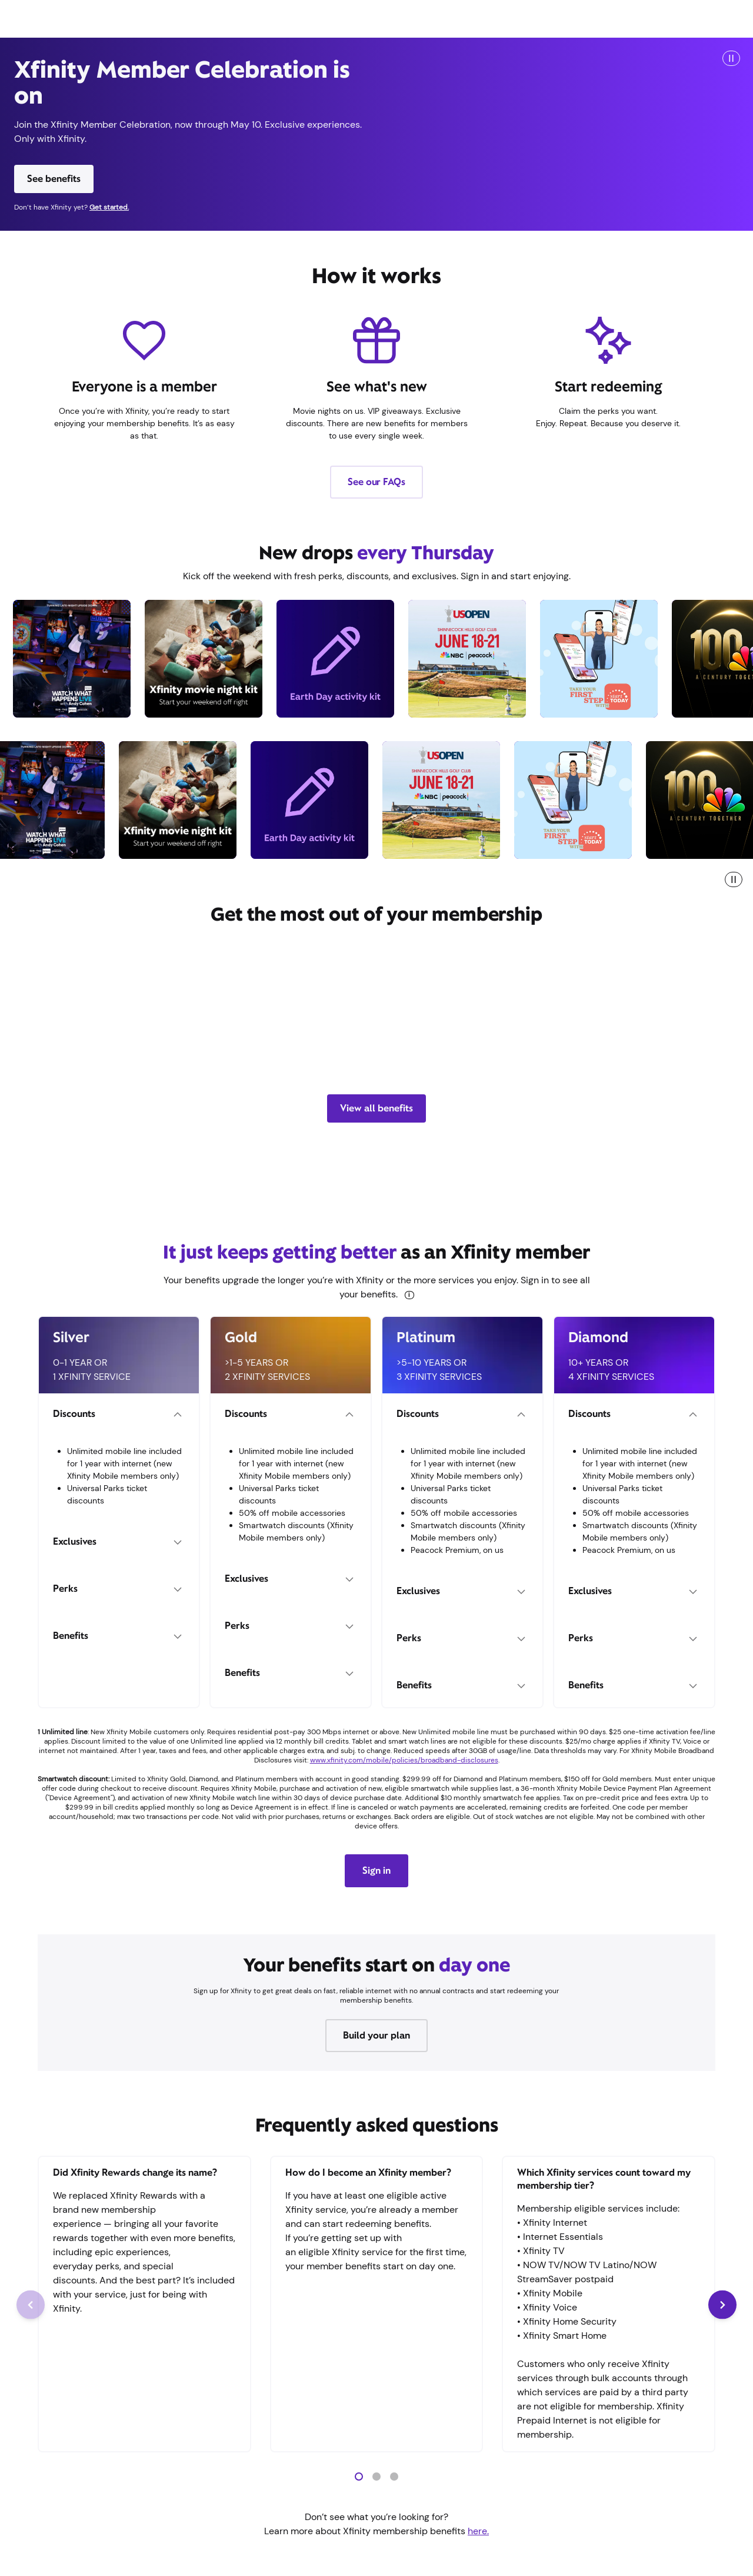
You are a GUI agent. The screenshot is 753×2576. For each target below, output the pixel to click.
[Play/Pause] (731, 58)
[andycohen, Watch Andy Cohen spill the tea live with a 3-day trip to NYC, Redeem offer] (64, 659)
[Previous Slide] (30, 2304)
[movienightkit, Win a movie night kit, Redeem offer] (196, 659)
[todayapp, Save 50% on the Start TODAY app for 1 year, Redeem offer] (591, 659)
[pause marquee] (733, 879)
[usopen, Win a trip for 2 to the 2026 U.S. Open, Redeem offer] (459, 659)
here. (478, 2531)
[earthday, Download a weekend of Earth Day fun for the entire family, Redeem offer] (328, 659)
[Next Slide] (722, 2304)
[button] (359, 2476)
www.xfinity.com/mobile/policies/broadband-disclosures (404, 1760)
